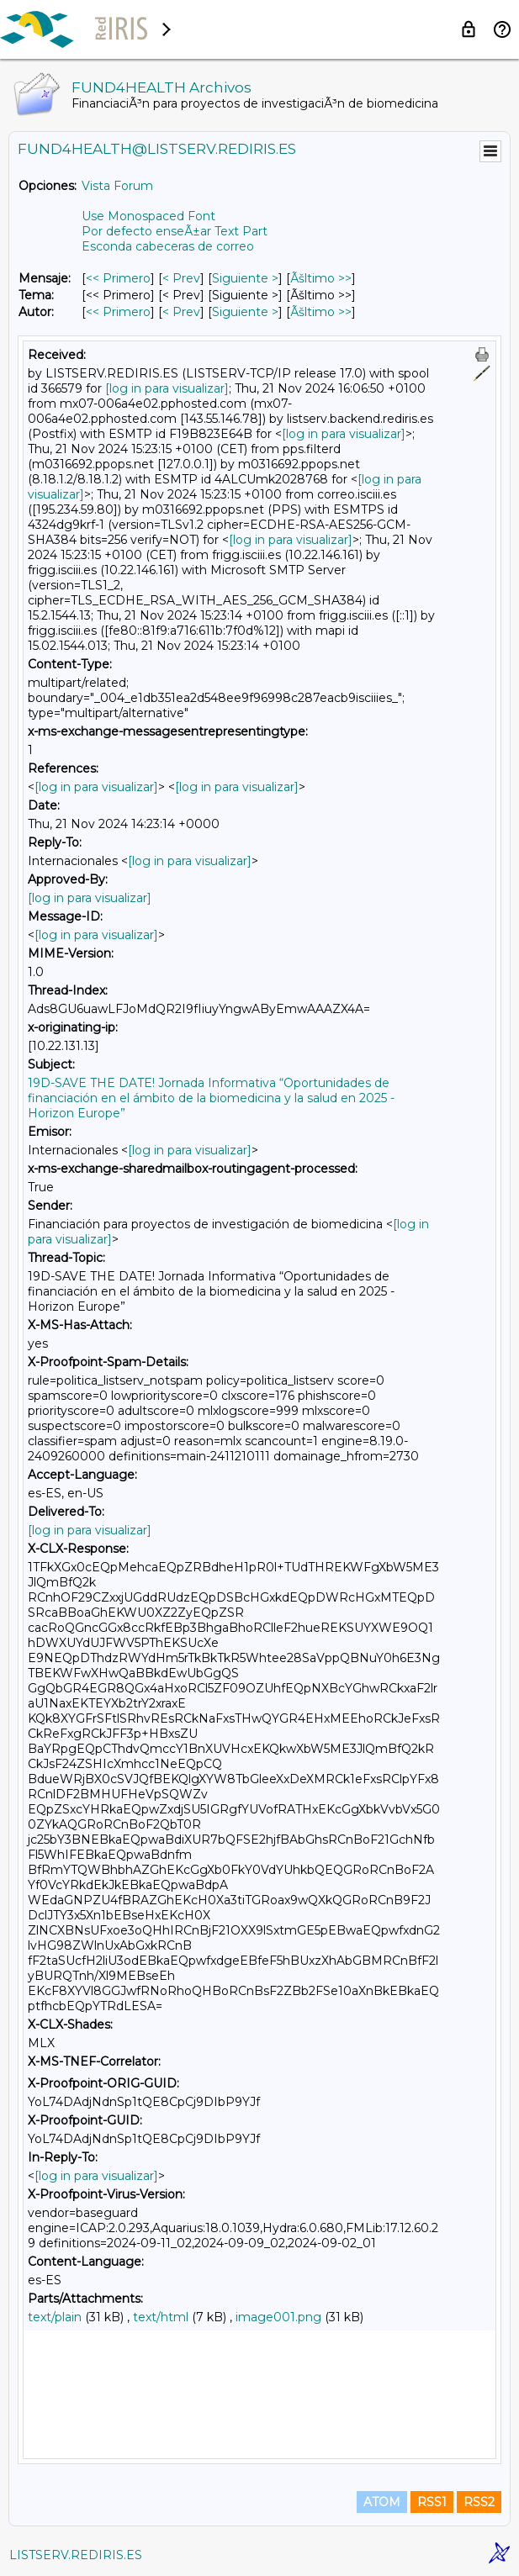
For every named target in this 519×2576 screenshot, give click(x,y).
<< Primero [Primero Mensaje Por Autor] (118, 311)
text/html (160, 2317)
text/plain (55, 2317)
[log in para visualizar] (167, 388)
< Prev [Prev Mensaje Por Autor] (181, 311)
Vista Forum (117, 185)
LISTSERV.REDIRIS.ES (75, 2555)
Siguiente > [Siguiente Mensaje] (245, 278)
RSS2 (479, 2502)
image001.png (278, 2317)
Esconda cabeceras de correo (168, 246)
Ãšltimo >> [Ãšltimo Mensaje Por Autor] (321, 311)
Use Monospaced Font (148, 216)
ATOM (381, 2502)
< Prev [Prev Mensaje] (181, 278)
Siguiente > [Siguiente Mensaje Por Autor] (245, 311)
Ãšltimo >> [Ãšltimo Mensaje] (321, 278)
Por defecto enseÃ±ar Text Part (174, 231)
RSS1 (432, 2502)
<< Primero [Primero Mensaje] (118, 278)
